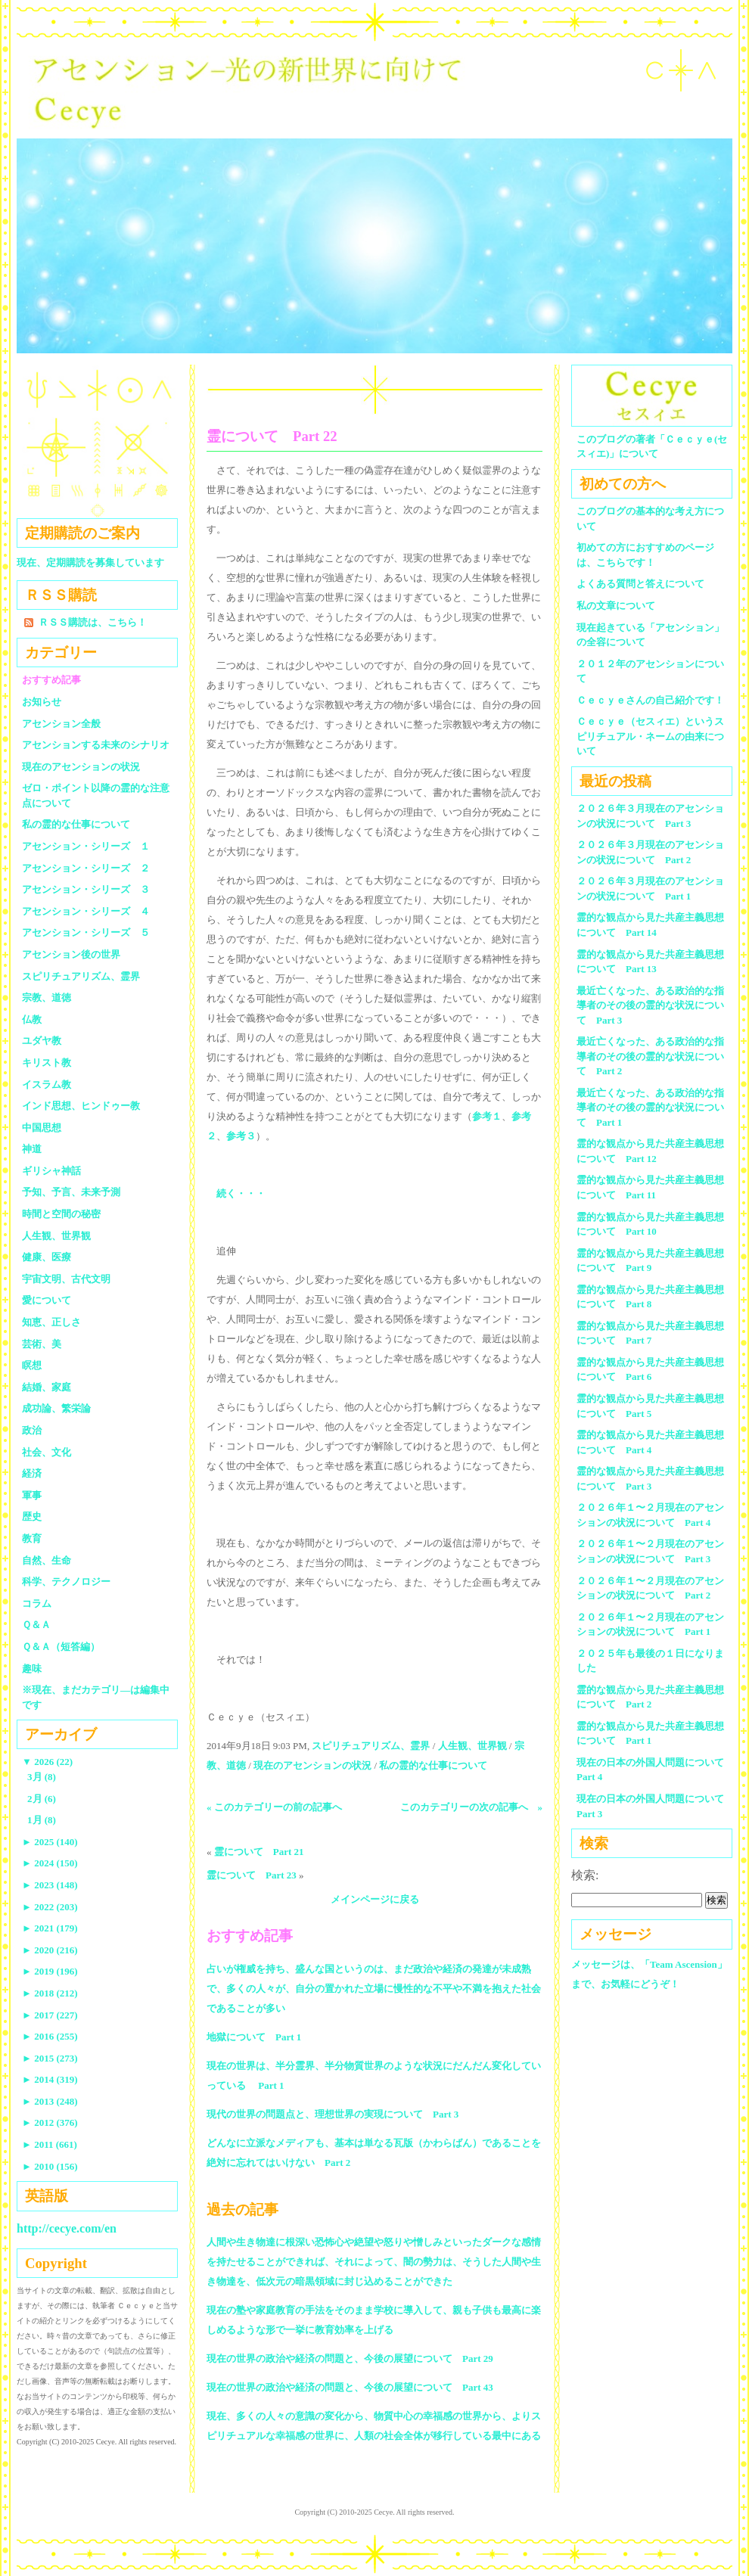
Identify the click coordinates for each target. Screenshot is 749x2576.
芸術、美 (41, 1344)
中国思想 (41, 1127)
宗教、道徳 (46, 997)
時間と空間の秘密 (61, 1214)
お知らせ (41, 701)
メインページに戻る (375, 1899)
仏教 (32, 1019)
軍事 (32, 1495)
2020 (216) (50, 1950)
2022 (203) (50, 1907)
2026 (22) (47, 1761)
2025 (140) (50, 1841)
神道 (32, 1148)
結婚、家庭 (46, 1387)
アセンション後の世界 (71, 954)
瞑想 (32, 1365)
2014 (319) (50, 2079)
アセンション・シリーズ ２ (86, 868)
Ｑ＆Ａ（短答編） (61, 1646)
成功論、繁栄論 (56, 1408)
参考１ (487, 1116)
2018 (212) (50, 1993)
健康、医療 (46, 1257)
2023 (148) (50, 1885)
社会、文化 (46, 1452)
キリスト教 (46, 1062)
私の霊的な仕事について (433, 1765)
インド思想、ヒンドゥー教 (81, 1105)
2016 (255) (50, 2036)
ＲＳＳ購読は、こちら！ (93, 622)
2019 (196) (50, 1971)
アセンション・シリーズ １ (86, 846)
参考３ (241, 1136)
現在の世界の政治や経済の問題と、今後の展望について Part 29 (350, 2358)
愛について (46, 1300)
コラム (36, 1603)
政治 (32, 1430)
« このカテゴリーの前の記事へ (274, 1807)
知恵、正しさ (51, 1322)
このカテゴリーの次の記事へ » (471, 1807)
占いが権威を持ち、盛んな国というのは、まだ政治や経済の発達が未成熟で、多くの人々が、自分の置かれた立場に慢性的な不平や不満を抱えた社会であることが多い (374, 1988)
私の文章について (616, 605)
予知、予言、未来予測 (71, 1192)
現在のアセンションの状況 (312, 1765)
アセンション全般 (61, 723)
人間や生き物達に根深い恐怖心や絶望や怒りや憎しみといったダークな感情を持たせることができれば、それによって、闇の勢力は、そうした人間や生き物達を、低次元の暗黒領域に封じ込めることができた (374, 2261)
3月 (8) (41, 1776)
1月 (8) (41, 1820)
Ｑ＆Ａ (41, 1624)
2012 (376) (50, 2122)
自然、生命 (46, 1560)
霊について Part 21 (259, 1851)
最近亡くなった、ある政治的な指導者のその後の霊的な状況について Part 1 (650, 1107)
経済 (32, 1473)
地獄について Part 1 (254, 2037)
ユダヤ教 (41, 1040)
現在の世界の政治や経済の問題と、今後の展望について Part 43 (350, 2387)
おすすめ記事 (51, 679)
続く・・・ (241, 1193)
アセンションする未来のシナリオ (95, 744)
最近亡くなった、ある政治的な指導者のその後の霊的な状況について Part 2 (650, 1056)
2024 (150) (50, 1863)
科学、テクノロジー (66, 1581)
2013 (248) (50, 2101)
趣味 (32, 1668)
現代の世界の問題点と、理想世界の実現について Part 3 (332, 2114)
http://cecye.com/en (67, 2228)
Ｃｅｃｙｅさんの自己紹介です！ (650, 700)
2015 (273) (50, 2058)
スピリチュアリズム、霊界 (371, 1745)
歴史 (32, 1516)
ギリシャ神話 (51, 1170)
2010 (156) (50, 2166)
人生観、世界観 (472, 1745)
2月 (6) (41, 1798)
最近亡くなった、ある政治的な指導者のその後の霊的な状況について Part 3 (650, 1005)
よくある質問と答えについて (640, 583)
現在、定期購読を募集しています (90, 562)
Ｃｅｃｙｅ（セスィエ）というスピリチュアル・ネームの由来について (650, 736)
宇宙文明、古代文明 (66, 1279)
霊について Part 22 (272, 436)
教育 (32, 1538)
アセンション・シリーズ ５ (86, 932)
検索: (584, 1875)
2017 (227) (50, 2015)
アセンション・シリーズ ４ (86, 911)
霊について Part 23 (252, 1875)
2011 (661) (49, 2144)
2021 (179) (50, 1928)
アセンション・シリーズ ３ (86, 889)
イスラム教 (46, 1084)
